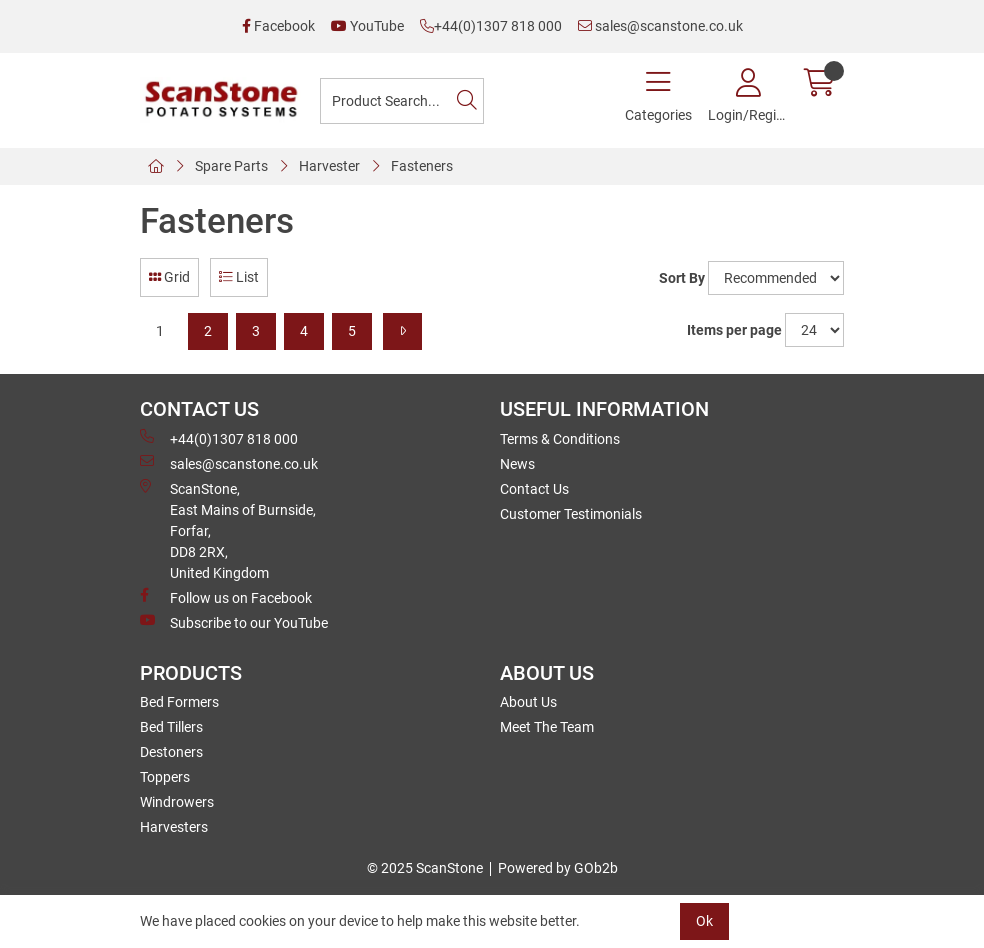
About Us (528, 702)
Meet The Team (547, 727)
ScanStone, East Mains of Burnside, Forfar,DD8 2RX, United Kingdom (228, 530)
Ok (704, 921)
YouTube (367, 26)
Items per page (734, 330)
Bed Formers (179, 702)
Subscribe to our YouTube (234, 622)
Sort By (682, 278)
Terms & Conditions (560, 439)
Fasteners (422, 166)
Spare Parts (231, 166)
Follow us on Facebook (226, 597)
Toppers (165, 777)
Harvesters (174, 827)
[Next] (402, 331)
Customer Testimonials (571, 514)
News (517, 464)
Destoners (171, 752)
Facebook (278, 26)
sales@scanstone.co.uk (660, 26)
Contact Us (534, 489)
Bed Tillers (171, 727)
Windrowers (177, 802)
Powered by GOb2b (558, 868)
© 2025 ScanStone (425, 868)
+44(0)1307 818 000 (491, 26)
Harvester (329, 166)
